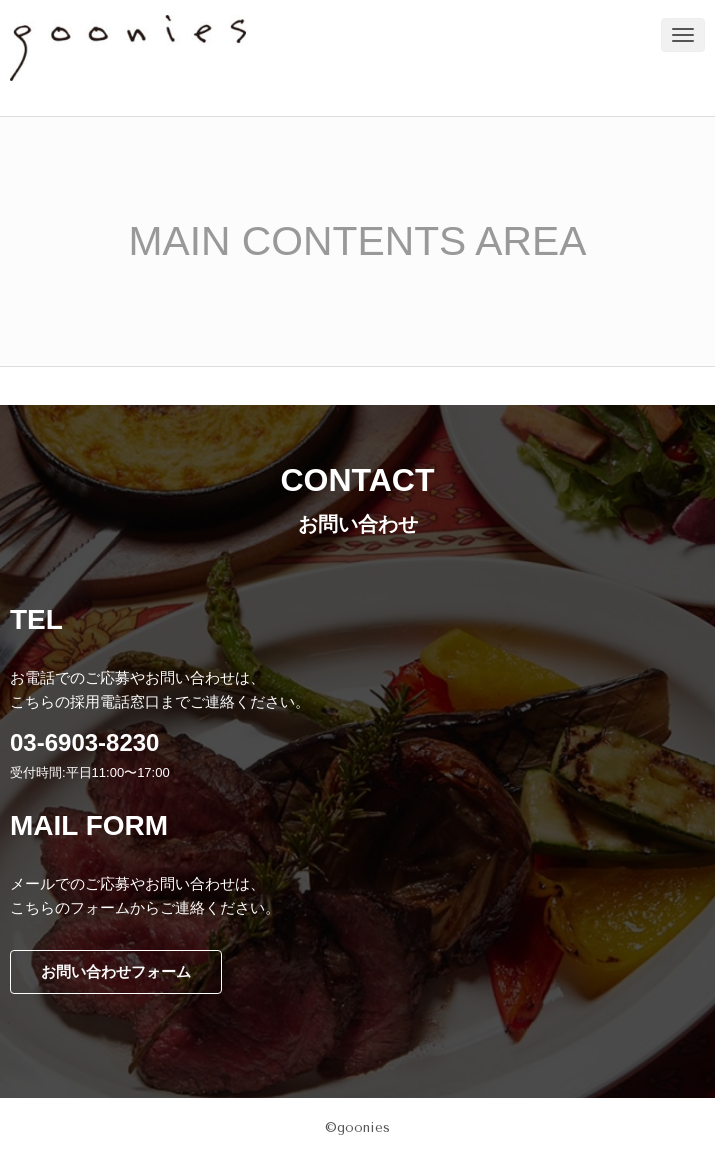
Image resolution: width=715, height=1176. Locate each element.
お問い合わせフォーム (116, 971)
